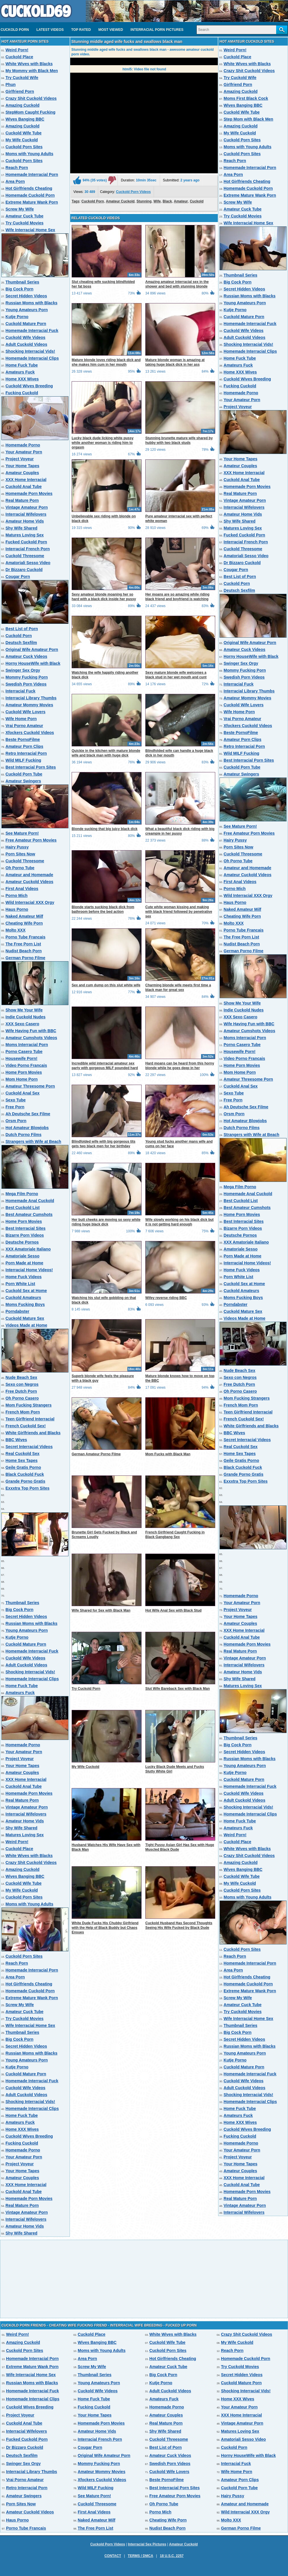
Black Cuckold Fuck (24, 1474)
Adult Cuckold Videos (26, 344)
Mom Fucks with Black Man (167, 1454)
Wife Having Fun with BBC (30, 1030)
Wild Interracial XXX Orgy (29, 902)
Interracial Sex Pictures (147, 2544)
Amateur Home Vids (24, 521)
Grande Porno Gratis (25, 1481)
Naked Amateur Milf (24, 916)
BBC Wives (16, 1439)
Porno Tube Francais (25, 937)
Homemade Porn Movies (29, 493)
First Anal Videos (21, 888)
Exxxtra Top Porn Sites (27, 1488)
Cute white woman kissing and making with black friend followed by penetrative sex (178, 911)
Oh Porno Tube (19, 867)
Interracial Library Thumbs (31, 698)
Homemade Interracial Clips (32, 358)
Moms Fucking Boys (25, 1304)
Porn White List (20, 1283)
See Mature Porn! (22, 833)
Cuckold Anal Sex (22, 1093)
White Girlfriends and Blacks (33, 1432)
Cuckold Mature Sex (24, 1318)
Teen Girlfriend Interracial (29, 1419)
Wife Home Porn (21, 718)
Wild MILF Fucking (23, 760)
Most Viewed (110, 30)
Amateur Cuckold (120, 201)
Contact (112, 2556)
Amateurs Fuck (20, 372)
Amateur (181, 201)
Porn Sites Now (20, 854)
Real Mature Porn (22, 500)
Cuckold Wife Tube (23, 133)
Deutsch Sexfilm (21, 642)
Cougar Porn (17, 576)
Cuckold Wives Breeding (29, 386)
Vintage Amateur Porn (26, 507)
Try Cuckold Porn (86, 1689)
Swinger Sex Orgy (22, 670)
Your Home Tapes (22, 465)
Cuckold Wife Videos (25, 337)
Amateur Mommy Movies (29, 705)
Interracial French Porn (27, 549)
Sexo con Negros (21, 1384)
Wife (157, 201)
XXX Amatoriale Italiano (28, 1249)
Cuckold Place (19, 57)
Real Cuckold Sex (22, 1453)
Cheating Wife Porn (24, 923)
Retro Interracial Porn (26, 753)
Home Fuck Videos (23, 1276)
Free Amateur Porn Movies (31, 840)
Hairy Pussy (17, 847)
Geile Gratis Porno (23, 1467)
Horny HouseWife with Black (32, 663)
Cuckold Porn (15, 30)
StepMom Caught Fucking (30, 112)
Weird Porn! (16, 50)
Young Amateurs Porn (26, 309)
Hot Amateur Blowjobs (27, 1127)
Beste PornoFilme (22, 739)
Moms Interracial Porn (26, 1044)
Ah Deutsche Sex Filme (27, 1113)
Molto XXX (15, 930)
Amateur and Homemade (29, 874)
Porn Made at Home (24, 1263)
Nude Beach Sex (21, 1377)
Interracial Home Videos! (29, 1270)
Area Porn (15, 181)
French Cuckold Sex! (25, 1426)
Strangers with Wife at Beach (33, 1141)
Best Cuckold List (22, 1207)
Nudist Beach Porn (23, 951)
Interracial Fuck (20, 691)
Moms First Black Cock (246, 98)
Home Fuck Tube (21, 365)
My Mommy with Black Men (31, 70)
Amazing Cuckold (22, 105)
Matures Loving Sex (24, 535)
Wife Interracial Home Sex (30, 230)
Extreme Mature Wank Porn (31, 202)
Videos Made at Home (26, 1325)
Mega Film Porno (21, 1193)
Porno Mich (16, 895)
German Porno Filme (25, 957)
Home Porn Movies (23, 1072)
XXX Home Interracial (26, 479)
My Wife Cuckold (21, 140)
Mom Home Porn (21, 1079)
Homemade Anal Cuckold (29, 1200)
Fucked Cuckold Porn (26, 542)
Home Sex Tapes (21, 1460)
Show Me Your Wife (23, 1010)
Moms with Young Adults (29, 153)
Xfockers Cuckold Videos (29, 732)
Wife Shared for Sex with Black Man (101, 1610)
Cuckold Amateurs (23, 1297)
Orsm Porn (15, 1120)
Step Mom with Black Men (248, 119)
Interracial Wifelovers (26, 514)
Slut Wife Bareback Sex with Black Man (177, 1689)
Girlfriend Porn (19, 91)
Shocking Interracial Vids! (30, 351)
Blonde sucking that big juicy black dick (105, 829)
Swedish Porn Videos (26, 684)
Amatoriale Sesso (22, 1256)
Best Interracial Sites (25, 1228)
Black (167, 201)
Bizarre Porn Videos (24, 1235)
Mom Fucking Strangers (28, 1405)
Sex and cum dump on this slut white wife (106, 985)
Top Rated (81, 30)
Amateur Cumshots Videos (31, 1037)
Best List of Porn (21, 628)
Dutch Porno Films (23, 1134)
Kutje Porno (16, 316)
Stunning (144, 201)
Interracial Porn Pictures (157, 30)
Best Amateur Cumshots (29, 1214)
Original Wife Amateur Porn (31, 649)
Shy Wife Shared (21, 528)
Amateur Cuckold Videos (29, 881)
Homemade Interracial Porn (31, 174)
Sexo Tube (15, 1100)
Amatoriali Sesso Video (27, 562)
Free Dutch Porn (21, 1391)
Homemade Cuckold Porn (30, 195)
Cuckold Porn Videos (133, 192)
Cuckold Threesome (24, 555)
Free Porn (14, 1107)
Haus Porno (16, 909)
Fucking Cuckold (21, 392)
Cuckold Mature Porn (25, 323)
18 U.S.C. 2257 (171, 2556)
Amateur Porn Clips (24, 746)
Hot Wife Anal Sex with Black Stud (173, 1610)
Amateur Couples (22, 472)
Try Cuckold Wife (21, 77)
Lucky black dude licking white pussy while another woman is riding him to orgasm (102, 442)
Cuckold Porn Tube (23, 774)
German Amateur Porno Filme (96, 1454)
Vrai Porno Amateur (24, 725)
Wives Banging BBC (24, 119)
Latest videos (50, 30)
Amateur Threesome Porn (30, 1086)
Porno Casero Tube (23, 1051)
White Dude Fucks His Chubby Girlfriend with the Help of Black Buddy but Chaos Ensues (105, 1927)
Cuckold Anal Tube (23, 486)
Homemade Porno (22, 445)
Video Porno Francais (26, 1065)
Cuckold (196, 201)
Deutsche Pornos (22, 1242)
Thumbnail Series (22, 282)
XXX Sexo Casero (22, 1024)
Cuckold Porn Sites (23, 146)
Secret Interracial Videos (29, 1446)
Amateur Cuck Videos (26, 656)
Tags (75, 201)
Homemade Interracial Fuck (31, 330)
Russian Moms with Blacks (31, 303)
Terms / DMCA (140, 2556)
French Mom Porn (22, 1412)
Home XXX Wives (22, 379)
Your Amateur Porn (23, 452)
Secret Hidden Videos (26, 296)
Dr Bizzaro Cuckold (23, 569)
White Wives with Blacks (29, 63)
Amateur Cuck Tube (24, 216)
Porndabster (17, 1311)
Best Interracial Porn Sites (30, 767)
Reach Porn (16, 167)
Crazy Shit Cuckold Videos (31, 98)
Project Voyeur (19, 459)
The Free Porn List (23, 944)
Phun (10, 84)
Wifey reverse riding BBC (166, 1298)
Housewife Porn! (21, 1058)
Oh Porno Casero (22, 1398)
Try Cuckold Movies (24, 223)
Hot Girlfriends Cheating (28, 188)
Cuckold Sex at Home (26, 1290)
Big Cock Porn (19, 289)
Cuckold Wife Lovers (25, 711)
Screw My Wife (19, 209)
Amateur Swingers (23, 781)
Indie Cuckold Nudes (25, 1017)
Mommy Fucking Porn (26, 677)
